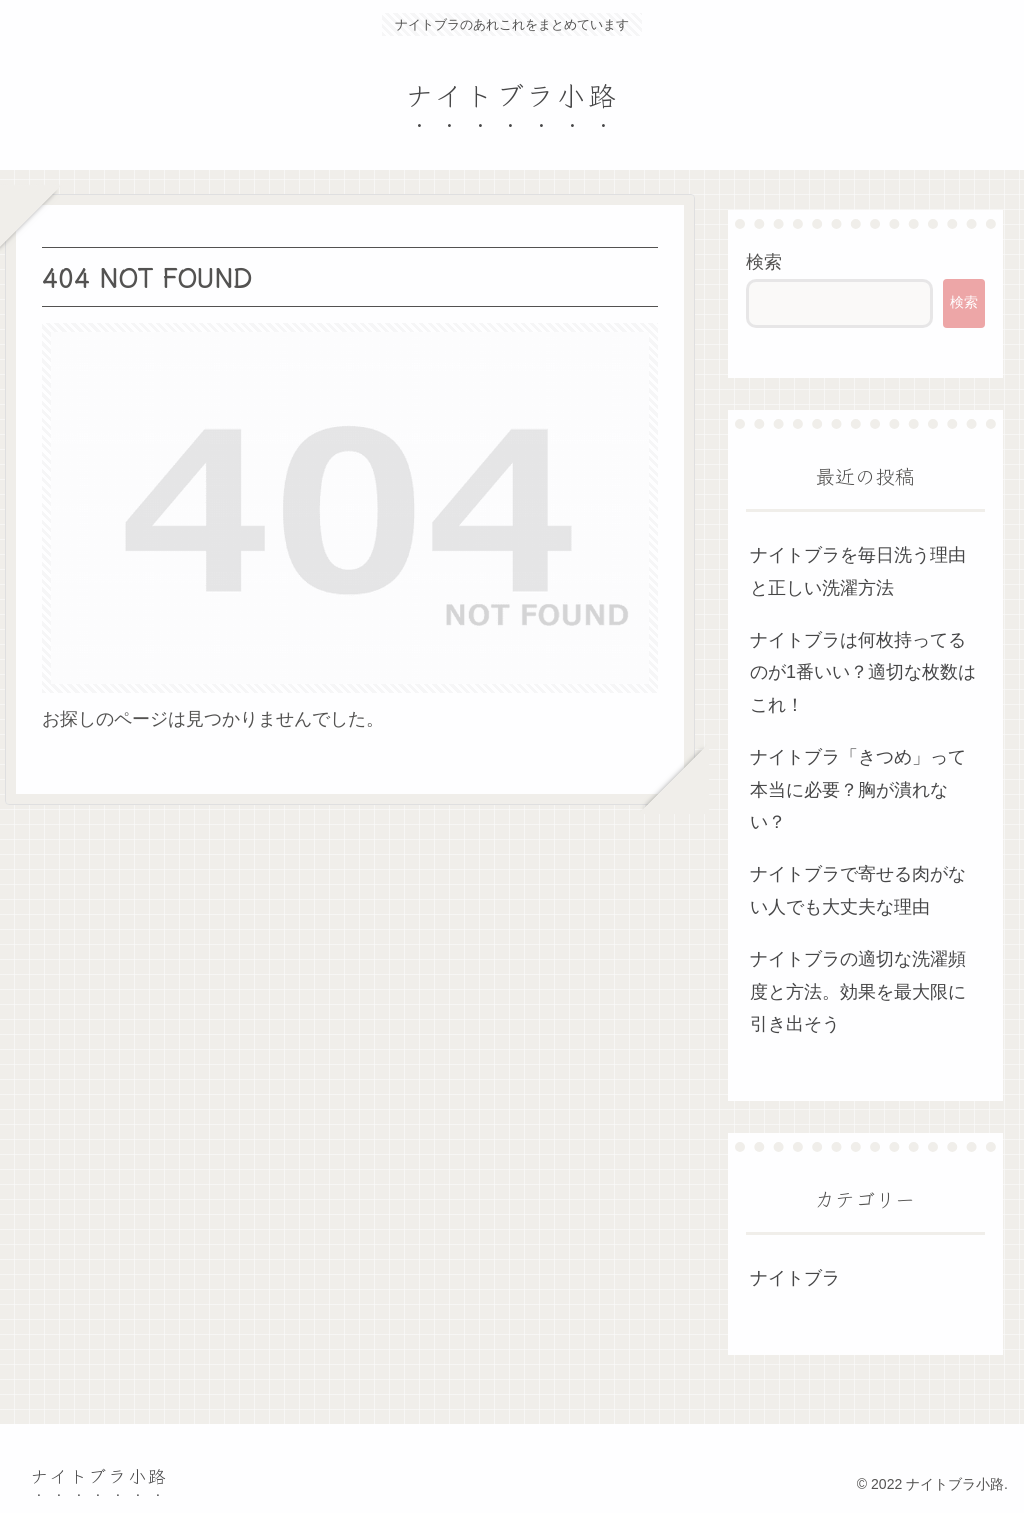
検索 (764, 262)
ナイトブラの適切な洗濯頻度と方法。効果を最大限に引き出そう (858, 991)
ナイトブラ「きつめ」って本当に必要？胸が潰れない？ (858, 789)
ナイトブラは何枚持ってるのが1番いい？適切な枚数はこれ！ (863, 672)
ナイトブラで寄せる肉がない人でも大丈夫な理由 (858, 890)
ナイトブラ (795, 1278)
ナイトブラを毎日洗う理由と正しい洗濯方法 (858, 571)
